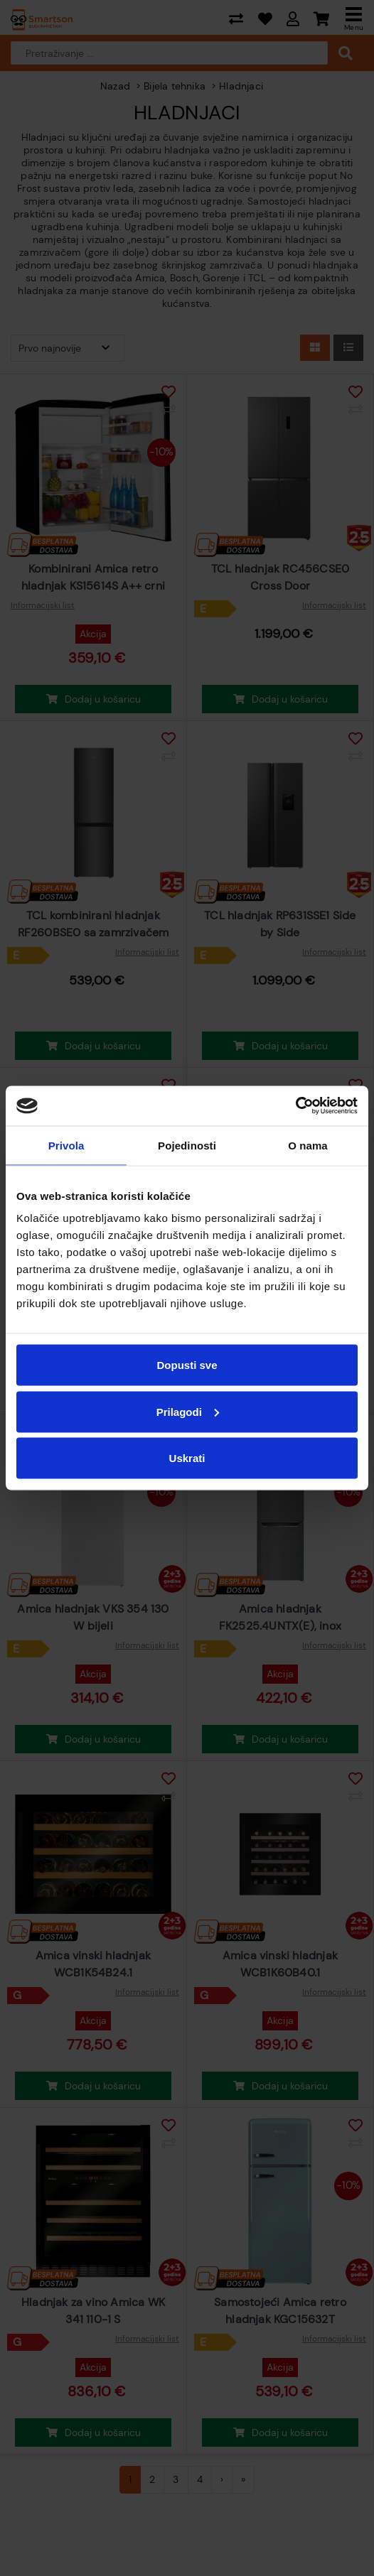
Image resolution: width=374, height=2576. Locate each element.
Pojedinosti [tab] (187, 1145)
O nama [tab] (308, 1145)
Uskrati (187, 1458)
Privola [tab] (66, 1145)
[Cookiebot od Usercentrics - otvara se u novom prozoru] (295, 1106)
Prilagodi (187, 1411)
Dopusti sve (186, 1365)
